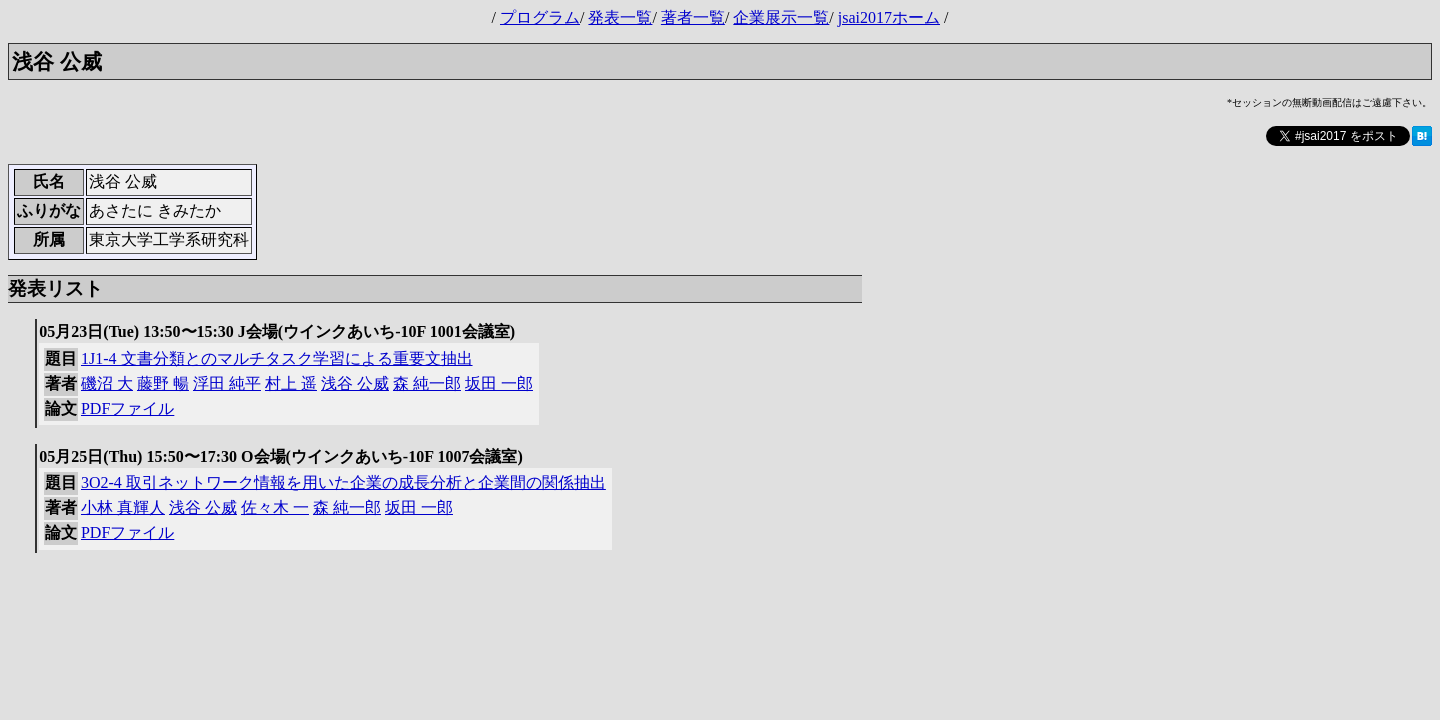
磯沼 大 (107, 383)
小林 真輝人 (123, 507)
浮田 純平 (227, 383)
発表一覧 (620, 17)
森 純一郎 (427, 383)
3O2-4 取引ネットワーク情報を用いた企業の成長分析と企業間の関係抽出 (343, 482)
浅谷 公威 (355, 383)
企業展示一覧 (781, 17)
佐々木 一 (275, 507)
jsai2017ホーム (889, 17)
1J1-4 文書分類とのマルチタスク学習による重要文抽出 (277, 358)
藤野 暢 (163, 383)
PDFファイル (127, 408)
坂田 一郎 (499, 383)
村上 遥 (291, 383)
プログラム (540, 17)
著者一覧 (693, 17)
